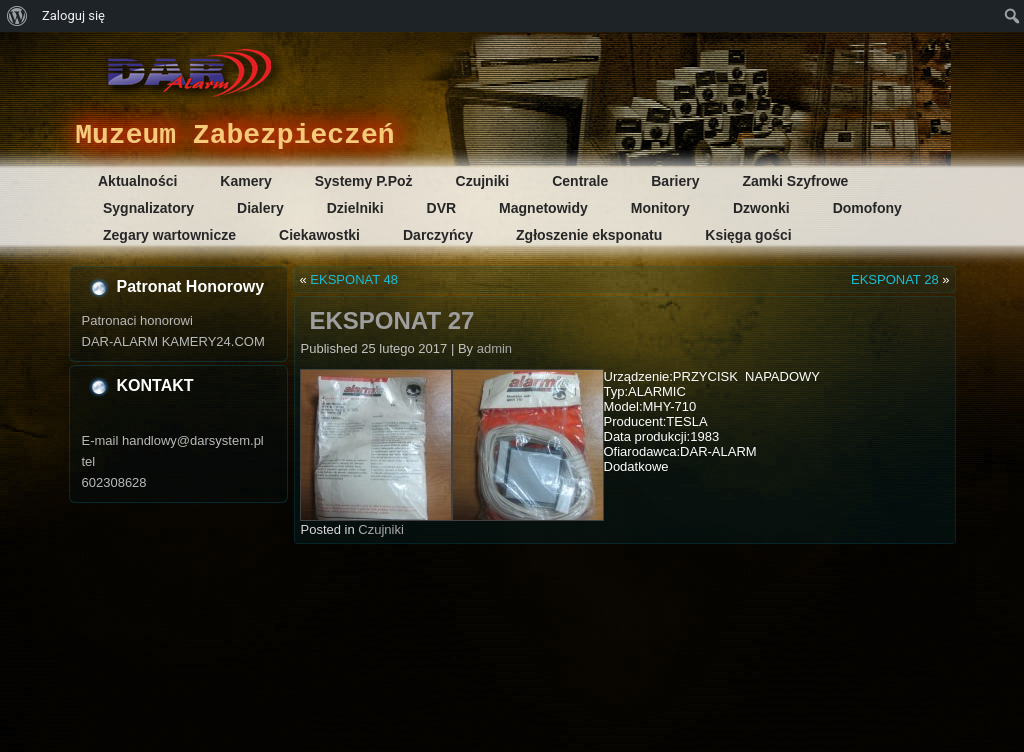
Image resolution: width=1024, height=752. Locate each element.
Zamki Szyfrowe (796, 181)
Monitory (660, 208)
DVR (442, 208)
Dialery (260, 208)
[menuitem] (17, 16)
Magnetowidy (543, 208)
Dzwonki (761, 208)
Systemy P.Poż (364, 181)
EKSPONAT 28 (895, 279)
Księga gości (748, 235)
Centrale (580, 181)
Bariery (675, 181)
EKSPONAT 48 (354, 279)
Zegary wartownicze (169, 235)
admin (494, 348)
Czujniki (483, 181)
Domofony (867, 208)
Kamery (245, 181)
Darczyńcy (438, 235)
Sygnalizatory (148, 208)
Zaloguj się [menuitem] (73, 15)
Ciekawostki (319, 235)
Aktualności (137, 181)
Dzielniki (355, 208)
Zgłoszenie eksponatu (589, 235)
